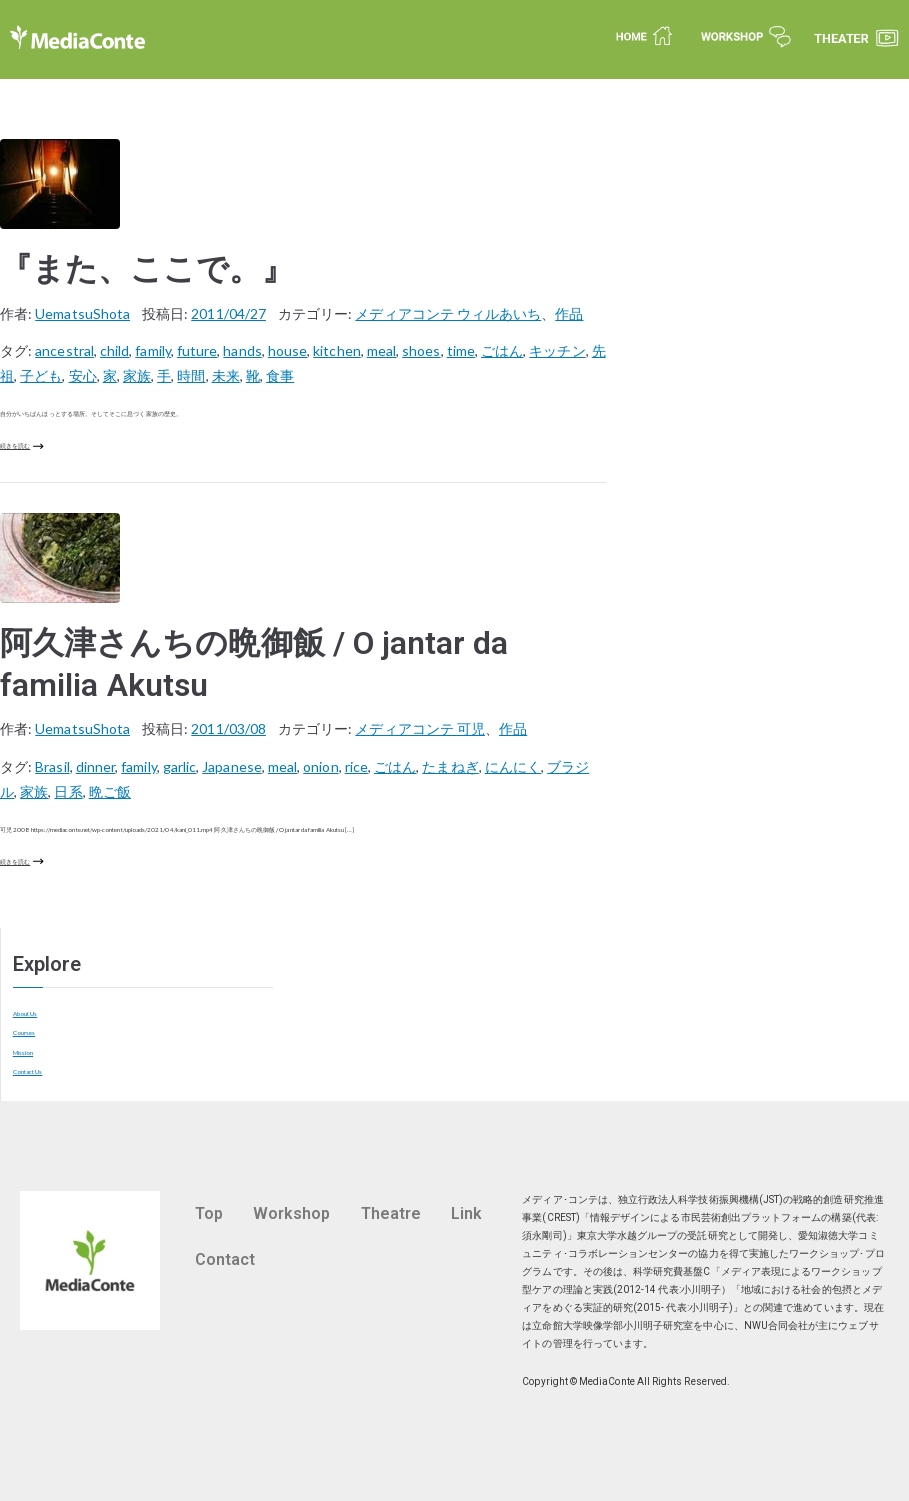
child (114, 350)
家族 (137, 375)
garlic (179, 766)
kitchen (336, 350)
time (461, 350)
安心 (83, 375)
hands (242, 350)
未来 (226, 375)
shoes (421, 350)
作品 (569, 313)
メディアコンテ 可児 (420, 728)
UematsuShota (82, 313)
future (197, 350)
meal (381, 350)
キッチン (557, 350)
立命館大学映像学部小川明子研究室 (612, 1325)
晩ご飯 (110, 791)
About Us (25, 1013)
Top (209, 1213)
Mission (23, 1052)
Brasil (52, 766)
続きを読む (22, 446)
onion (320, 766)
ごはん (502, 350)
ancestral (64, 350)
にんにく (513, 766)
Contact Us (28, 1071)
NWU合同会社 (776, 1325)
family (152, 350)
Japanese (232, 766)
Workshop (292, 1213)
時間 (191, 375)
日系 (68, 791)
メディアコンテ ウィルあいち (448, 313)
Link (466, 1213)
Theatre (391, 1213)
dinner (95, 766)
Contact (225, 1259)
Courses (24, 1032)
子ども (41, 375)
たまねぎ (450, 766)
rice (356, 766)
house (287, 350)
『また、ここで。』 (147, 269)
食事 (280, 375)
